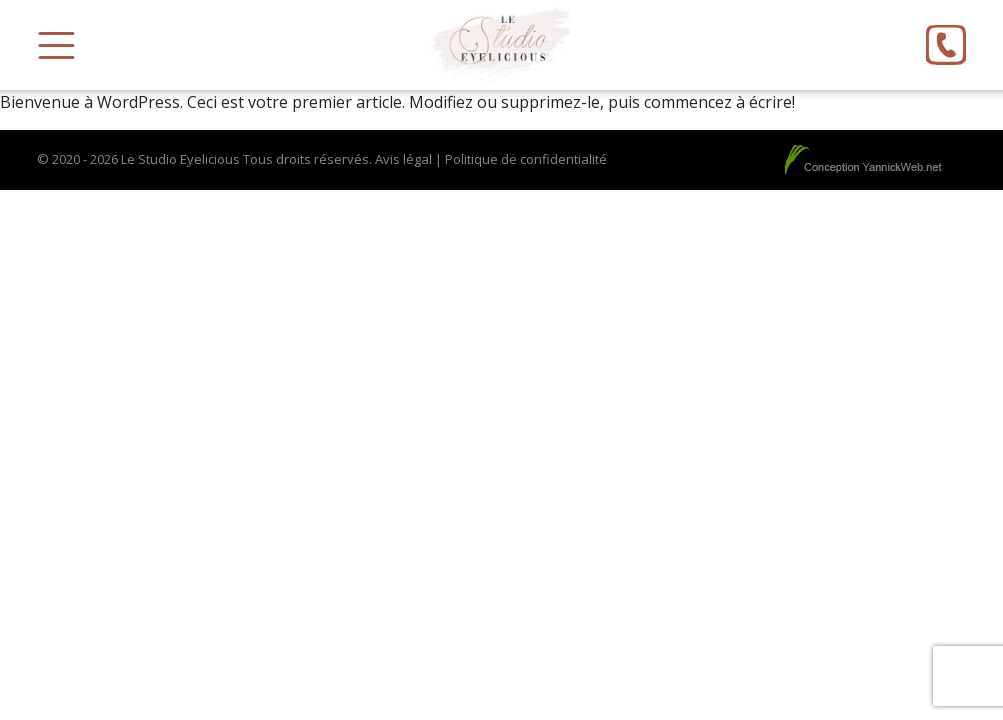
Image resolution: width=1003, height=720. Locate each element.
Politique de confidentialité (526, 159)
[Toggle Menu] (56, 45)
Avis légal (403, 159)
